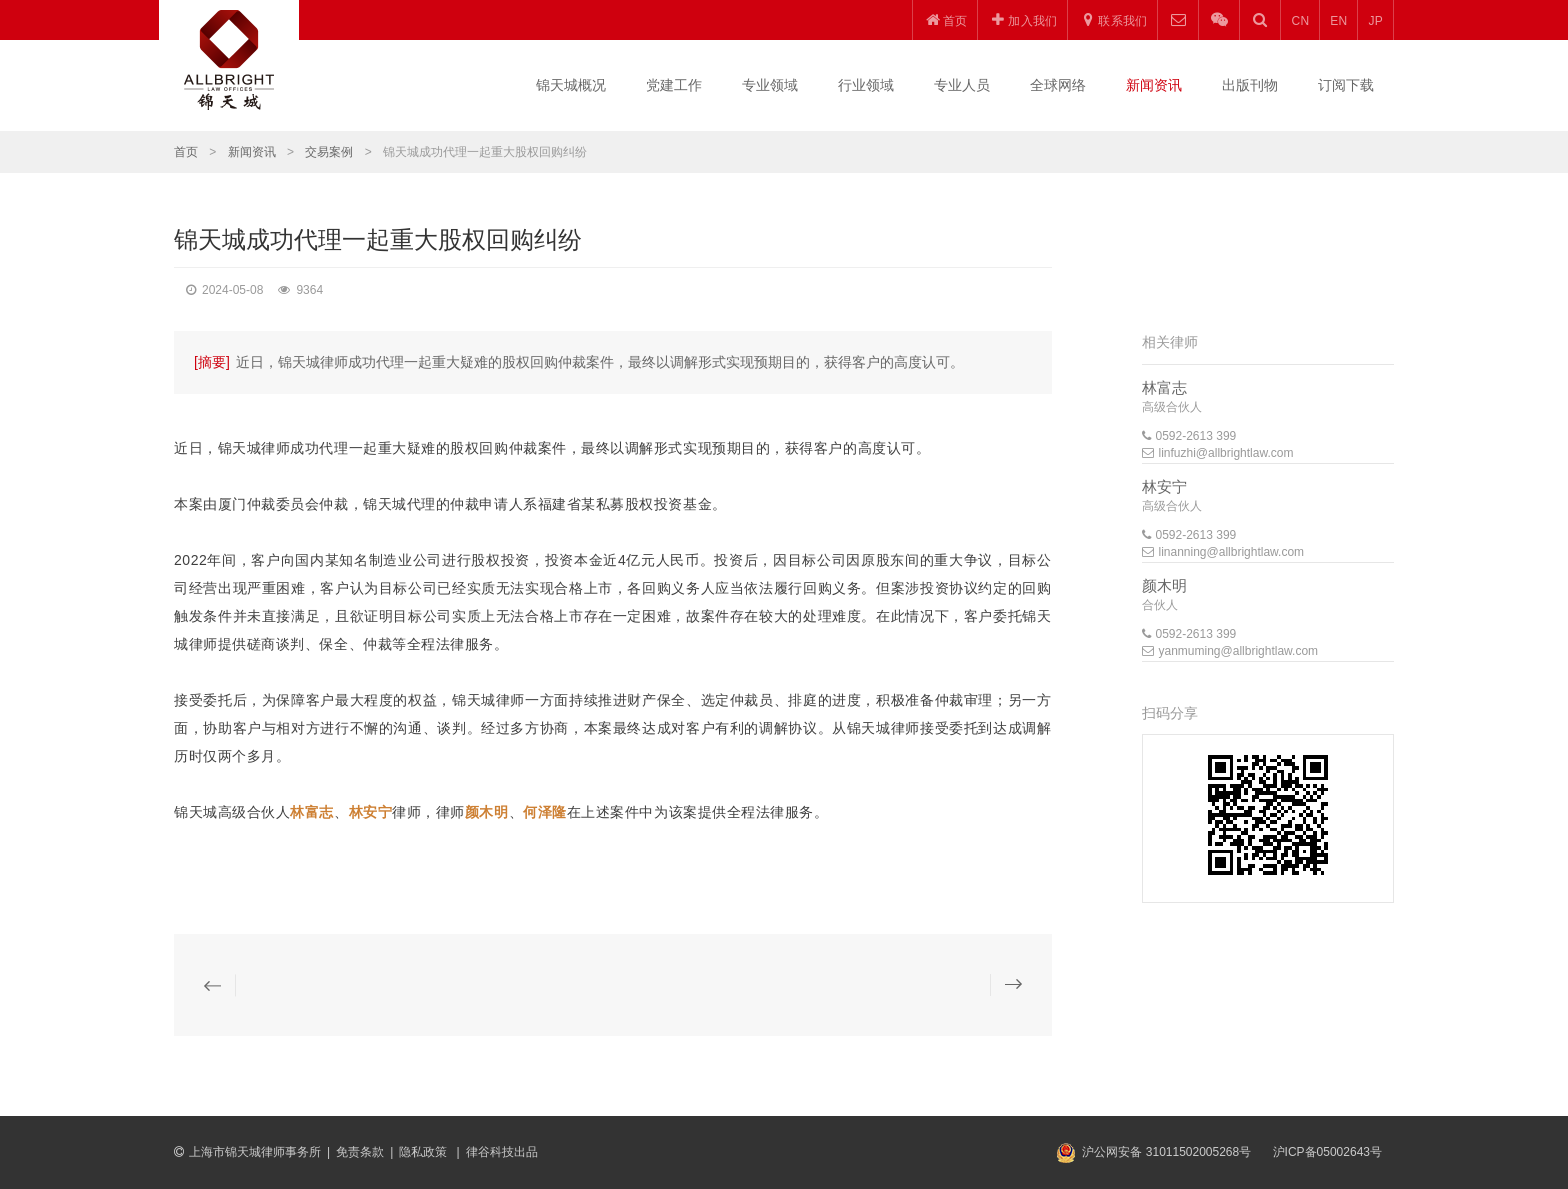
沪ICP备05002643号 (1327, 1152)
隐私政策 (424, 1152)
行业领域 (866, 85)
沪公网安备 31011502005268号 (1166, 1152)
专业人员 (962, 85)
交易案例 (329, 152)
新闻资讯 (1154, 85)
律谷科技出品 (502, 1152)
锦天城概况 (571, 85)
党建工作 (674, 85)
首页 (186, 152)
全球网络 (1058, 85)
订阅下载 (1346, 85)
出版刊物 (1250, 85)
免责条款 (360, 1152)
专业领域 (770, 85)
